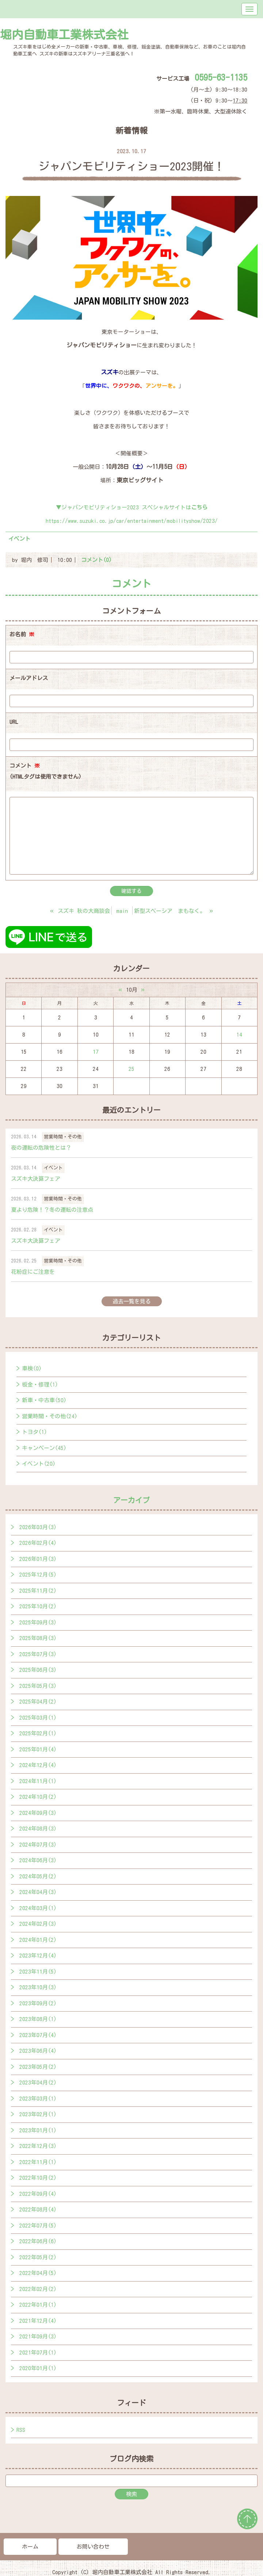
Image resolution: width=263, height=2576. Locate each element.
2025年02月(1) (38, 1733)
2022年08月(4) (38, 2209)
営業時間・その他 (63, 1136)
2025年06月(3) (38, 1670)
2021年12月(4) (38, 2321)
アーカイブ (131, 1500)
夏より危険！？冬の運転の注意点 (52, 1209)
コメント (45, 772)
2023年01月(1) (38, 2130)
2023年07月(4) (38, 2035)
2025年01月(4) (38, 1749)
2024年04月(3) (38, 1892)
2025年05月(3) (38, 1686)
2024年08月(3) (38, 1828)
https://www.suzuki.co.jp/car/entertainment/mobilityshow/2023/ (132, 521)
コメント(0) (96, 560)
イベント (19, 538)
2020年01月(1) (38, 2368)
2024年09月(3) (38, 1813)
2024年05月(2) (38, 1876)
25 (131, 1069)
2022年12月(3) (38, 2146)
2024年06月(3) (38, 1860)
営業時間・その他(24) (49, 1416)
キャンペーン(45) (44, 1448)
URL (13, 722)
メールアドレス (28, 678)
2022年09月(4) (38, 2194)
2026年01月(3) (38, 1559)
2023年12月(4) (38, 1955)
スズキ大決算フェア (35, 1178)
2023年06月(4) (38, 2051)
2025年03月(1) (38, 1717)
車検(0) (32, 1368)
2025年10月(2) (38, 1606)
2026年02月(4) (38, 1543)
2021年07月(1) (38, 2352)
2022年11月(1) (38, 2162)
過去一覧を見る (132, 1301)
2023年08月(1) (38, 2019)
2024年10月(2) (38, 1797)
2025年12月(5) (38, 1574)
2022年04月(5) (38, 2273)
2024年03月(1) (38, 1908)
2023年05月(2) (38, 2067)
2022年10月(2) (38, 2177)
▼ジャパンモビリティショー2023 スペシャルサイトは (131, 507)
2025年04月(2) (38, 1701)
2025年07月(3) (38, 1654)
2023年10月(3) (38, 1987)
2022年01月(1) (38, 2304)
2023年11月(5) (38, 1971)
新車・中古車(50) (44, 1400)
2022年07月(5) (38, 2225)
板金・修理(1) (40, 1384)
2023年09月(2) (38, 2003)
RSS (20, 2430)
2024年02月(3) (38, 1924)
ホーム (30, 2546)
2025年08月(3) (38, 1638)
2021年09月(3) (38, 2336)
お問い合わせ (93, 2546)
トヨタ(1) (34, 1432)
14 (239, 1034)
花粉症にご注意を (33, 1271)
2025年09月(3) (38, 1622)
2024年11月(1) (38, 1781)
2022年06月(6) (38, 2241)
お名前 (21, 634)
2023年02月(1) (38, 2114)
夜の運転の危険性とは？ (41, 1147)
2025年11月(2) (38, 1590)
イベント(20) (39, 1463)
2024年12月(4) (38, 1765)
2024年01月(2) (38, 1940)
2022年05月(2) (38, 2257)
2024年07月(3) (38, 1844)
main (122, 911)
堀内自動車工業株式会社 (64, 35)
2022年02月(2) (38, 2289)
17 (96, 1051)
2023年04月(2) (38, 2082)
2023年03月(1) (38, 2098)
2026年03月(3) (38, 1527)
